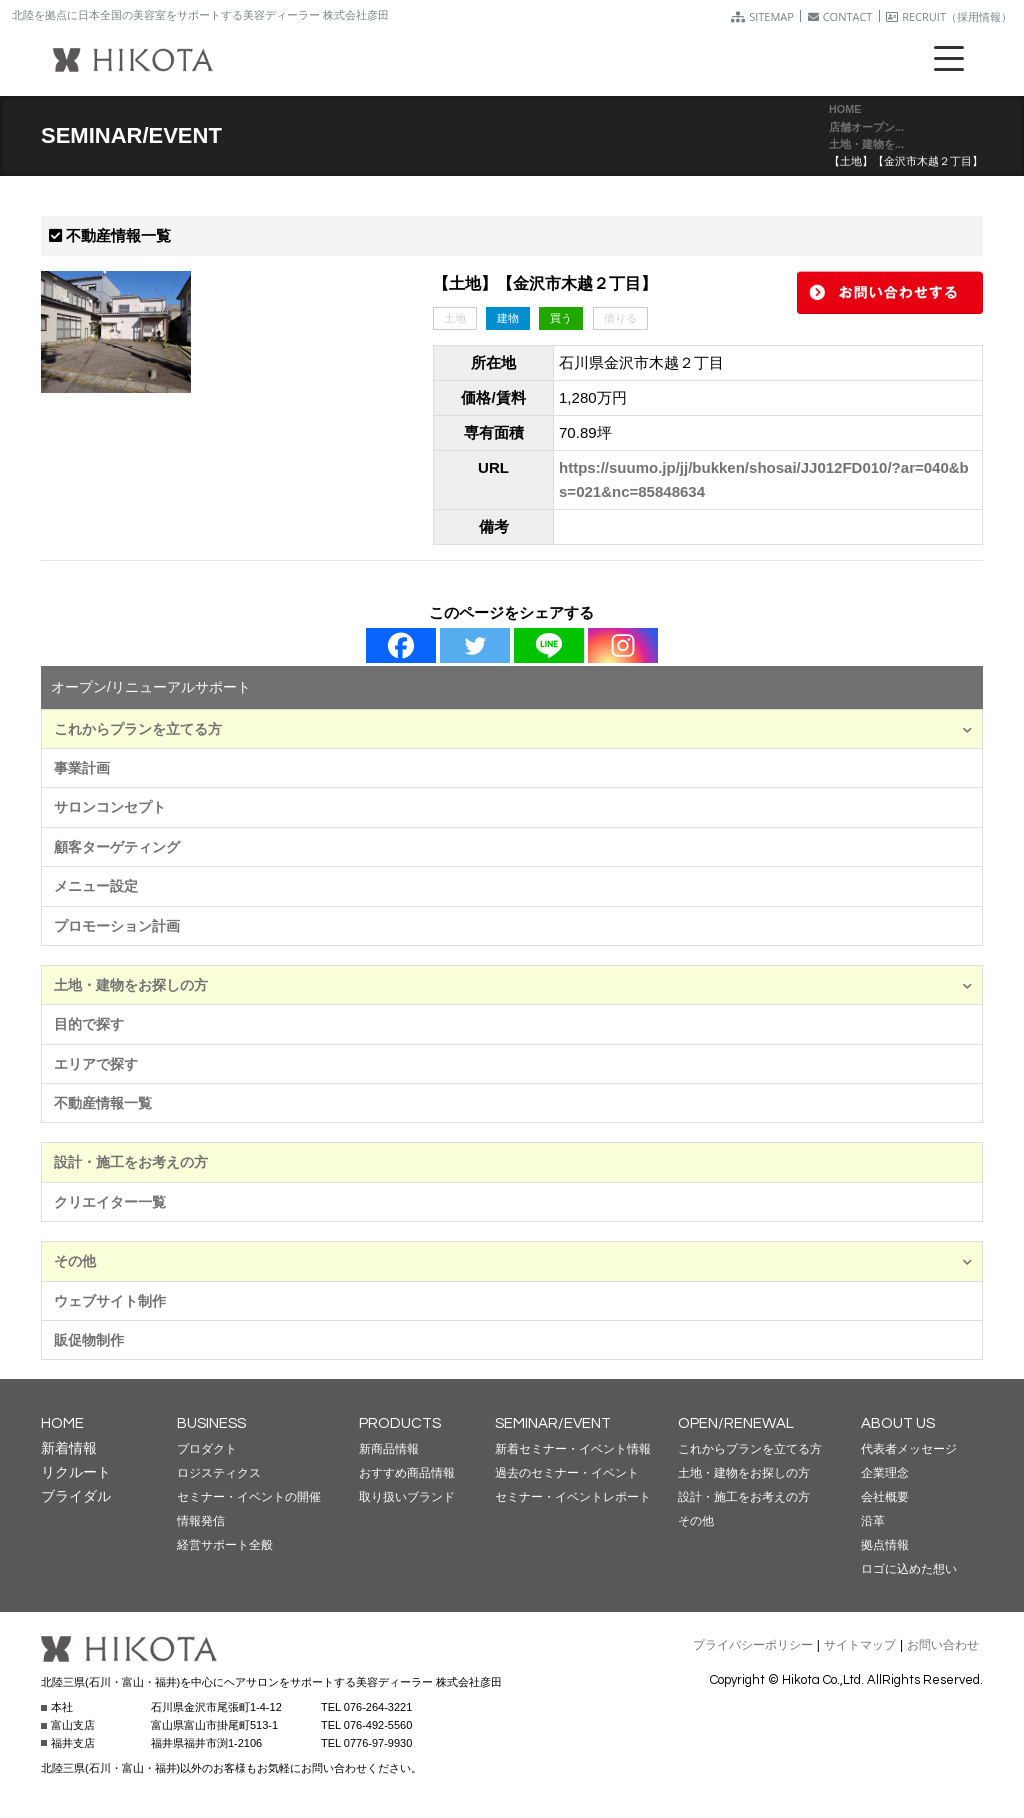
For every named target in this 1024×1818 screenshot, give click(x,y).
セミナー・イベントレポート (573, 1497)
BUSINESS (211, 1423)
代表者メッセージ (909, 1449)
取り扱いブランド (407, 1497)
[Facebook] (401, 645)
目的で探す (89, 1024)
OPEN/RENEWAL (736, 1423)
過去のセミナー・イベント (567, 1473)
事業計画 (82, 768)
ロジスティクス (219, 1473)
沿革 (873, 1521)
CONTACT (840, 16)
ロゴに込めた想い (909, 1569)
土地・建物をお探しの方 (513, 985)
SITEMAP (762, 16)
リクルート (76, 1472)
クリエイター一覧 (110, 1202)
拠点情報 (885, 1545)
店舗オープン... (866, 127)
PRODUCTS (400, 1423)
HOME (845, 109)
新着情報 (69, 1448)
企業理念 (885, 1473)
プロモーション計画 (117, 926)
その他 (513, 1261)
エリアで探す (96, 1064)
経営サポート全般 (225, 1545)
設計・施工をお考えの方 (131, 1162)
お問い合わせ (943, 1645)
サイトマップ (860, 1645)
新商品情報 (389, 1449)
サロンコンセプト (110, 807)
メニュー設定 (96, 886)
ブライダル (76, 1496)
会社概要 (885, 1497)
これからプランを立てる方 (513, 729)
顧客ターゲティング (117, 847)
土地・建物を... (866, 144)
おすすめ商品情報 (407, 1473)
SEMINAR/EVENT (553, 1423)
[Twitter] (475, 645)
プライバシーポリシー (753, 1645)
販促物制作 (89, 1340)
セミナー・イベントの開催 (249, 1497)
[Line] (549, 645)
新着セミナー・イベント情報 (573, 1449)
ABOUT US (898, 1423)
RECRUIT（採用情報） (949, 16)
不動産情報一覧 (103, 1103)
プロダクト (207, 1449)
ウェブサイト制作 (110, 1301)
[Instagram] (623, 645)
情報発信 (201, 1521)
